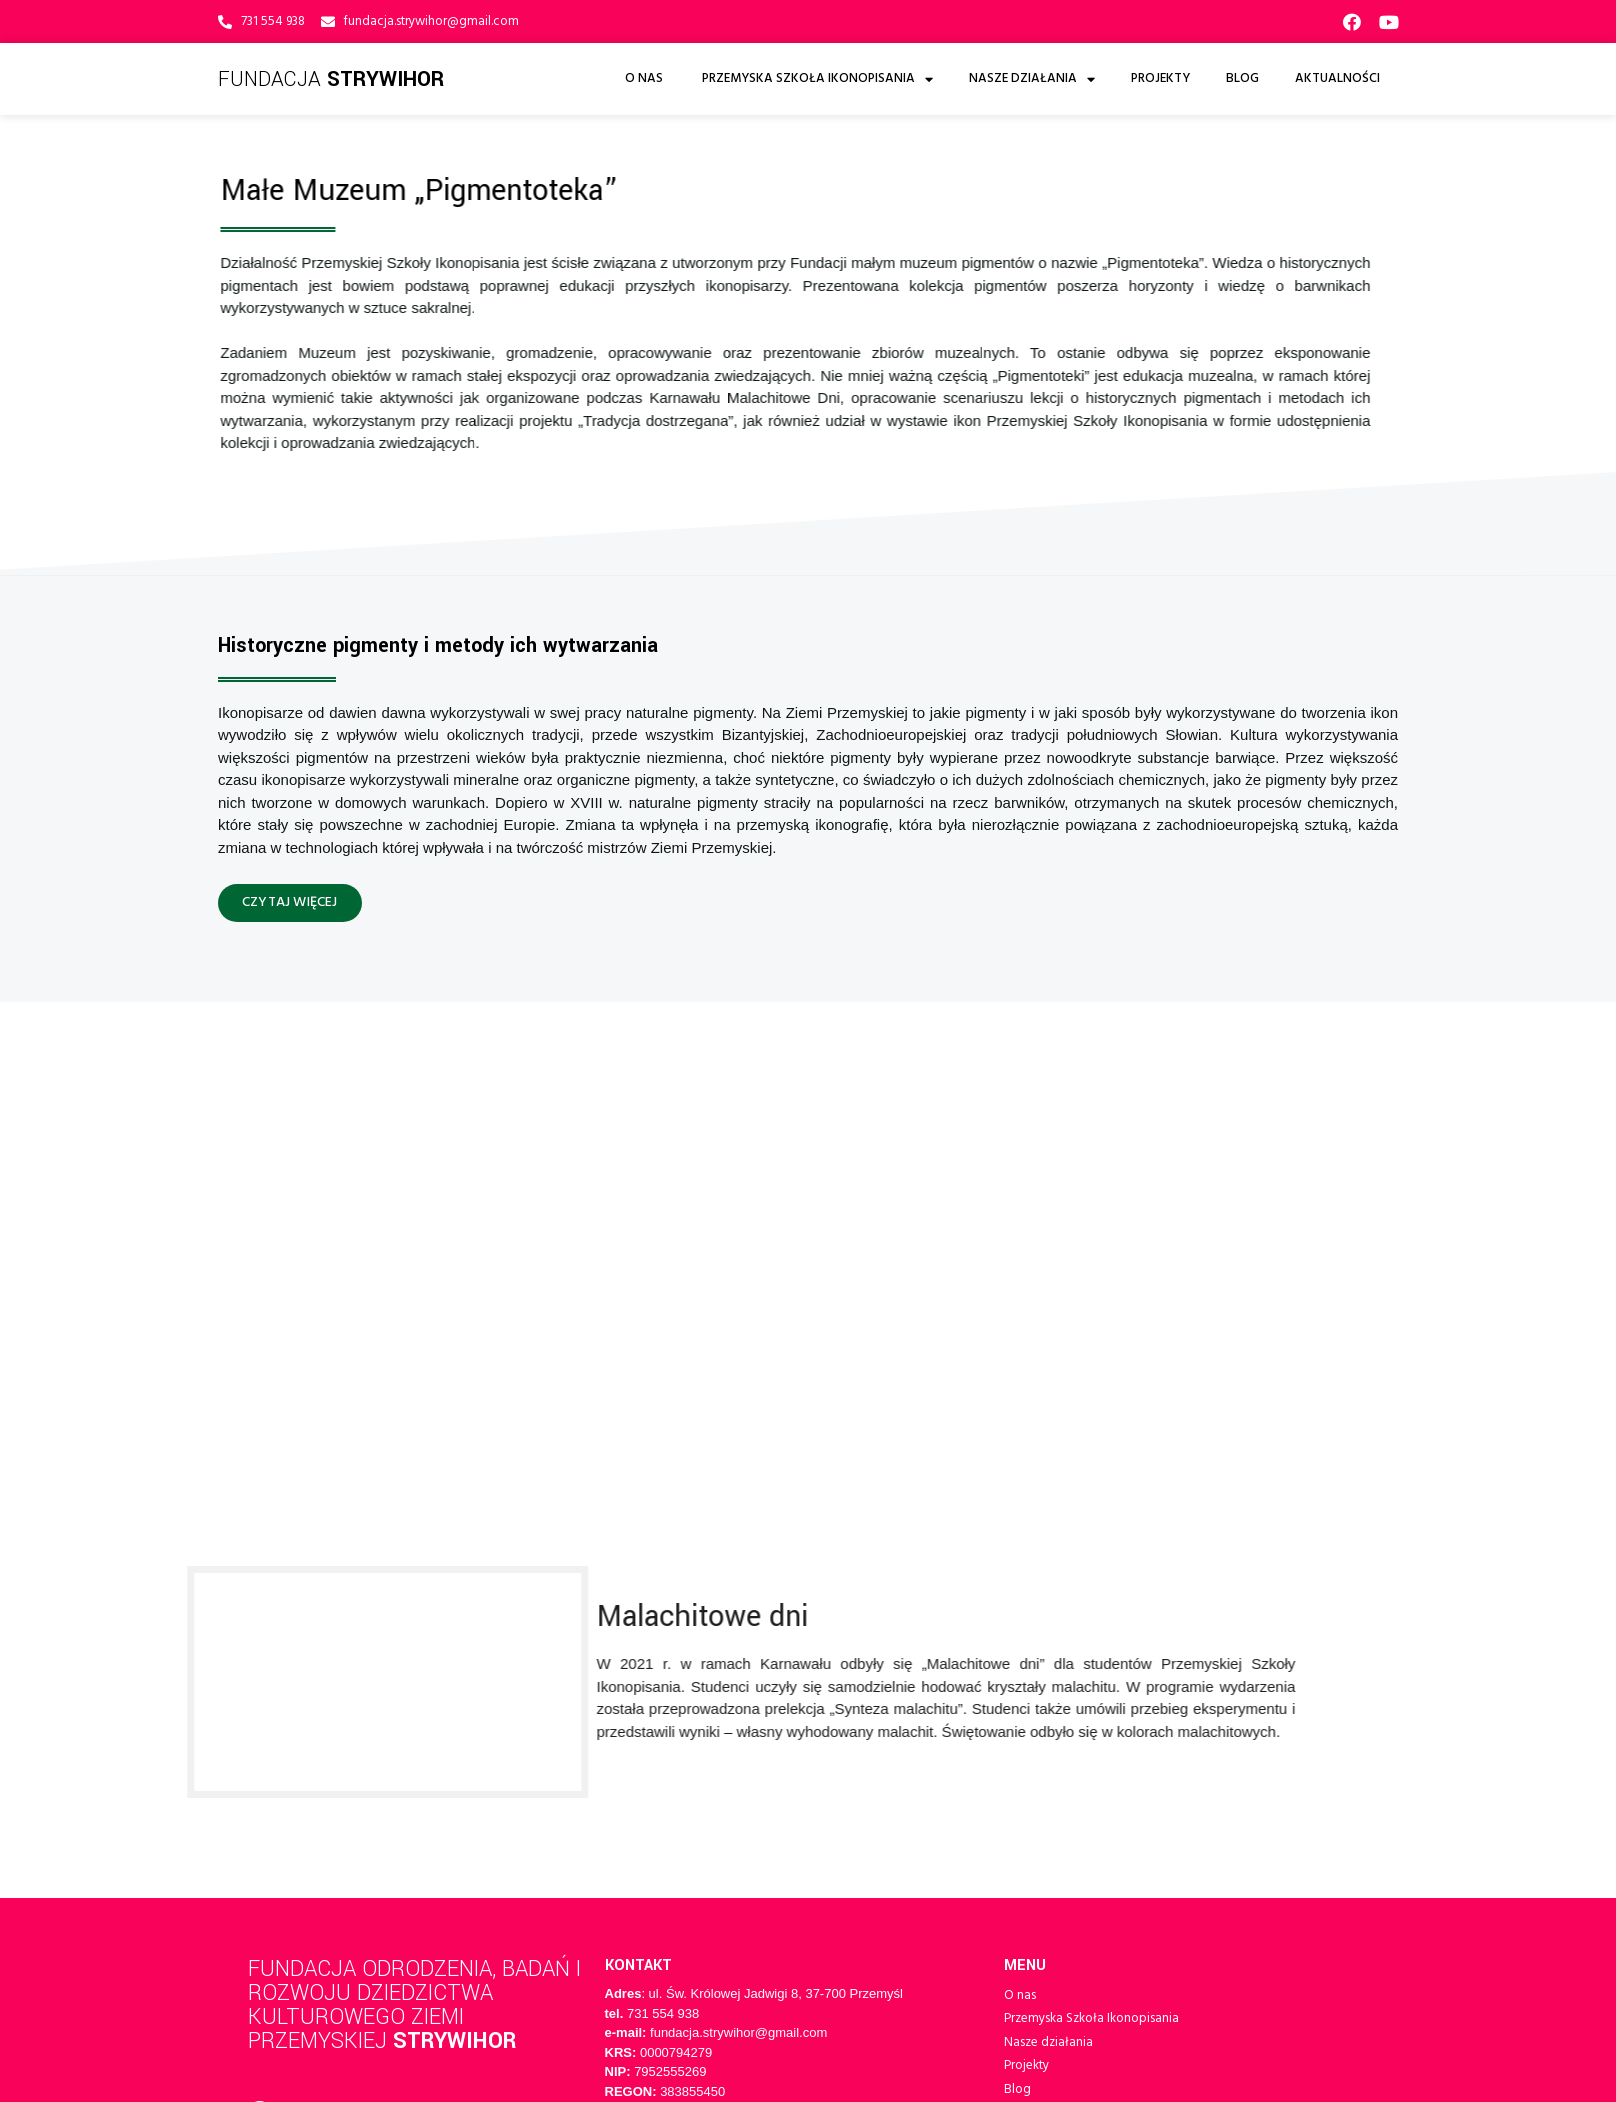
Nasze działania (1032, 79)
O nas (645, 78)
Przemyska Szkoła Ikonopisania (817, 79)
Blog (1242, 78)
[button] (290, 903)
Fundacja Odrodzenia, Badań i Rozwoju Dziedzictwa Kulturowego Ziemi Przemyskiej (409, 1553)
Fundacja (333, 79)
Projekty (1160, 78)
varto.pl (559, 1761)
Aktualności (1337, 78)
